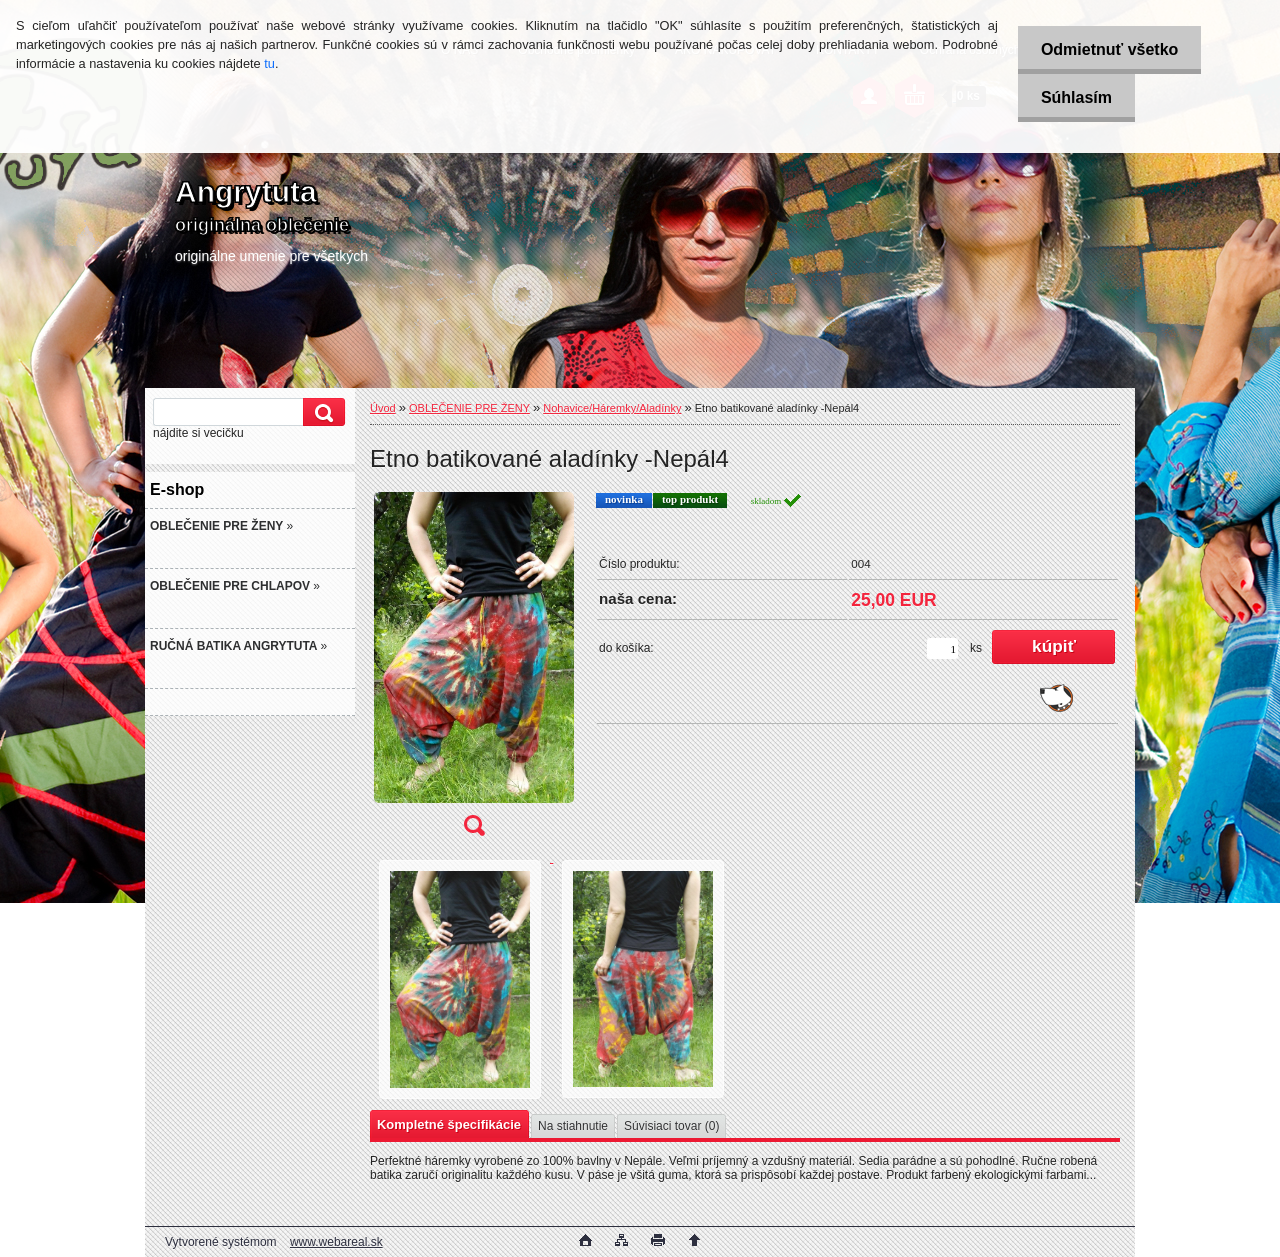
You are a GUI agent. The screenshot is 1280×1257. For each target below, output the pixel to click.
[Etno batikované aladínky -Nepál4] (474, 670)
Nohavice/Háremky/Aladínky (612, 408)
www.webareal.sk (336, 1242)
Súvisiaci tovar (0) (671, 1126)
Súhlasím (1073, 97)
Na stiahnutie (573, 1126)
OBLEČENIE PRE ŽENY (469, 408)
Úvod (383, 408)
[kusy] (942, 648)
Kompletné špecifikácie (449, 1124)
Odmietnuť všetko (1106, 49)
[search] (321, 412)
